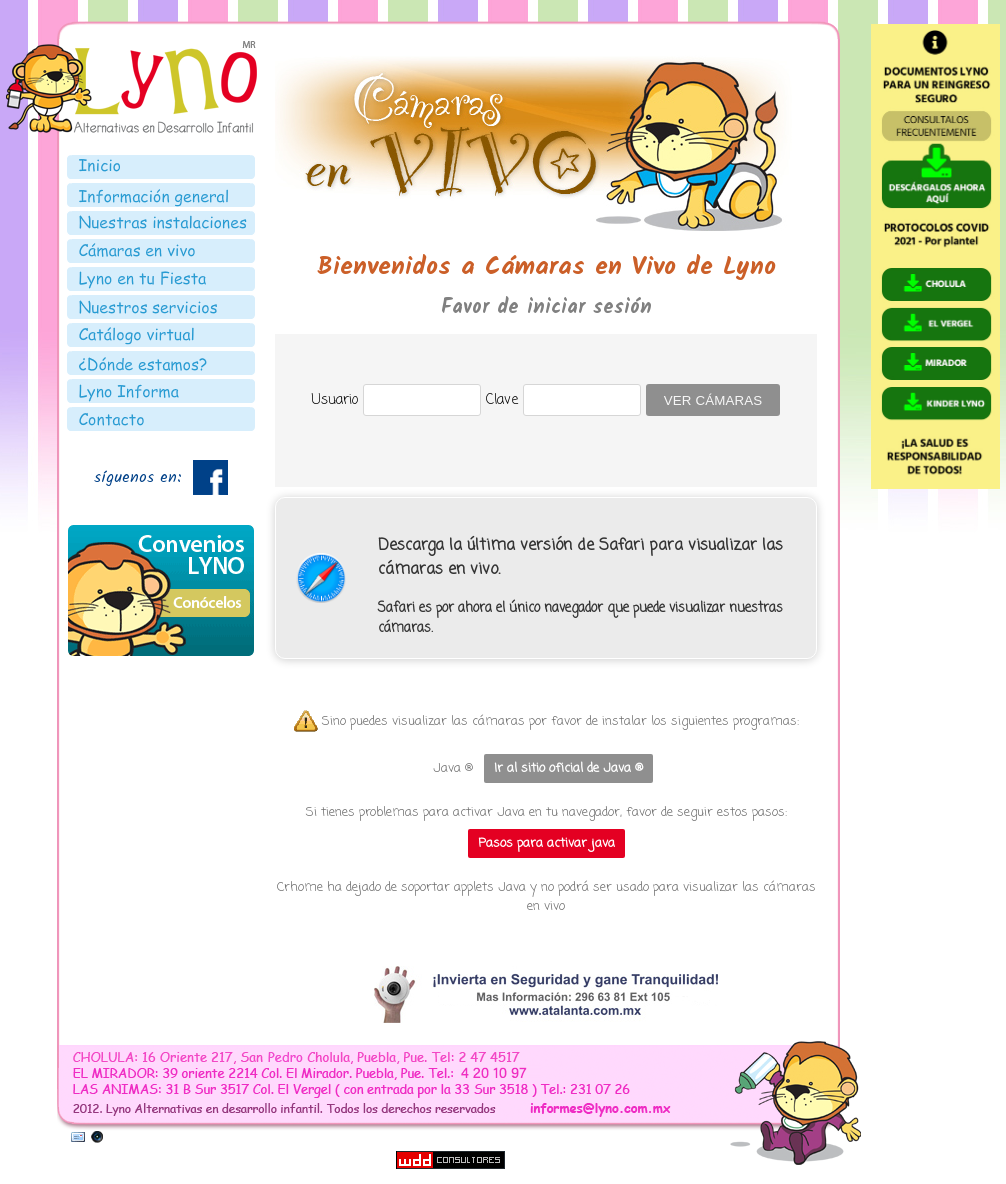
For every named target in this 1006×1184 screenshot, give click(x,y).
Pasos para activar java (546, 843)
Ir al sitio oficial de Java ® (568, 768)
